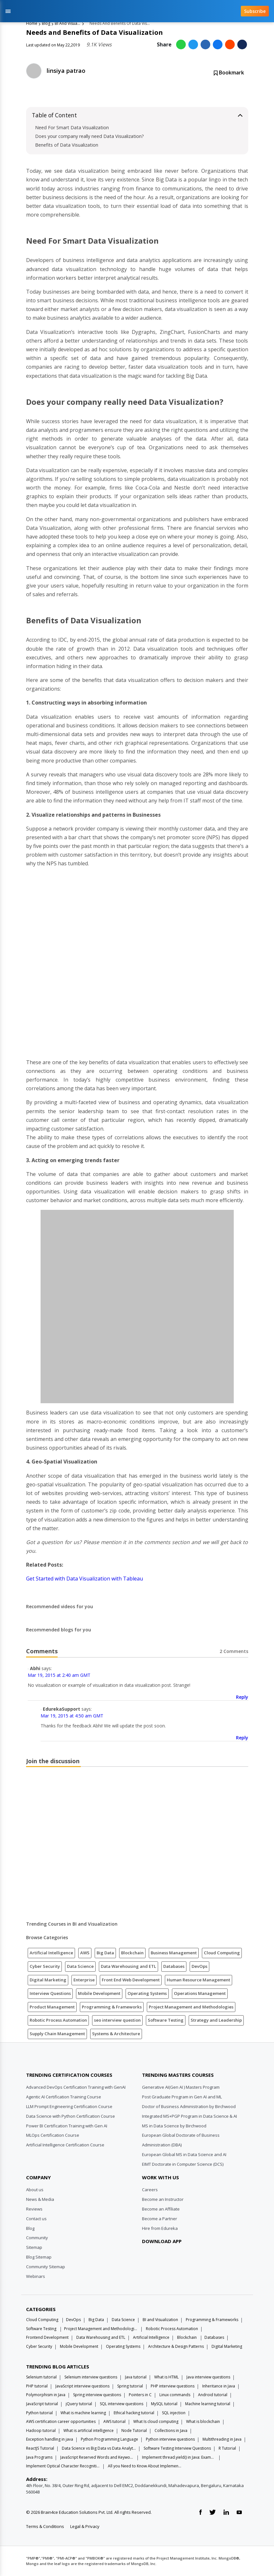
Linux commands (174, 2394)
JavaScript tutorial (42, 2403)
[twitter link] (212, 2512)
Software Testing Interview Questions (177, 2448)
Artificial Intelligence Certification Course (65, 2145)
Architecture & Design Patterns (176, 2346)
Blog (46, 23)
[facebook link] (200, 2512)
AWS (85, 1953)
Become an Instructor (163, 2199)
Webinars (35, 2276)
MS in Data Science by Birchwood (174, 2126)
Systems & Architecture (116, 2033)
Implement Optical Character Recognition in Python (63, 2466)
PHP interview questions (172, 2386)
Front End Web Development (131, 1980)
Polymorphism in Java (45, 2394)
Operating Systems (147, 1993)
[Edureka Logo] (50, 2059)
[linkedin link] (226, 2512)
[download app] (163, 2257)
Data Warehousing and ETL (128, 1966)
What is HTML (166, 2377)
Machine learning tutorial (207, 2403)
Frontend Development (47, 2337)
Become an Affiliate (161, 2209)
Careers (150, 2189)
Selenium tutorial (41, 2377)
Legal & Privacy (84, 2526)
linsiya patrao (66, 70)
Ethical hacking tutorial (134, 2413)
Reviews (34, 2209)
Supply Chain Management (57, 2033)
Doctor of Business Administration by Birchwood (189, 2106)
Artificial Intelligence (51, 1953)
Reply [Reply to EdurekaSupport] (242, 1738)
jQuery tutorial (79, 2403)
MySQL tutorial (164, 2403)
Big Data (105, 1953)
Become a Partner (159, 2218)
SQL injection (173, 2413)
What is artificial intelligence (88, 2430)
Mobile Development (99, 1993)
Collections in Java (171, 2430)
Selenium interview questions (90, 2377)
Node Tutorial (134, 2430)
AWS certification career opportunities (61, 2421)
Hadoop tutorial (41, 2430)
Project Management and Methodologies (191, 2007)
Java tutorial (135, 2377)
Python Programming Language (109, 2439)
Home (31, 23)
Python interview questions (170, 2439)
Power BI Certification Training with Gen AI (66, 2126)
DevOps (199, 1966)
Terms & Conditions (45, 2526)
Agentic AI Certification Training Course (63, 2097)
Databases (173, 1966)
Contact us (36, 2218)
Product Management (52, 2007)
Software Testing (166, 2020)
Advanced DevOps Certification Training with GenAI (76, 2087)
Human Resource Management (198, 1980)
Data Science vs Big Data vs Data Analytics (99, 2448)
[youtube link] (239, 2512)
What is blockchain (203, 2421)
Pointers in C (140, 2394)
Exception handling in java (49, 2439)
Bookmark (229, 72)
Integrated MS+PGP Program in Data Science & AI (189, 2116)
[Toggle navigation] (8, 11)
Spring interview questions (97, 2394)
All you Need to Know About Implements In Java (145, 2466)
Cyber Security (45, 1966)
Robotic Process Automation (58, 2020)
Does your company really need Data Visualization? (89, 136)
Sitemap (34, 2247)
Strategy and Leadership (216, 2020)
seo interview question (117, 2020)
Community (37, 2238)
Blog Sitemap (39, 2257)
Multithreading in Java (222, 2439)
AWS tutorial (114, 2421)
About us (34, 2189)
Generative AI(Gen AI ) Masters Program (181, 2087)
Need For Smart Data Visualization (72, 127)
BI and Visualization (160, 2319)
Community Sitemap (45, 2267)
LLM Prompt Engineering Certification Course (69, 2106)
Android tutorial (212, 2394)
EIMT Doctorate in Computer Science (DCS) (182, 2164)
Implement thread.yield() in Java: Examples (179, 2457)
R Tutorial (227, 2448)
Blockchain (132, 1953)
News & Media (40, 2199)
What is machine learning (83, 2413)
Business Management (174, 1953)
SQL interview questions (121, 2403)
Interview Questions (50, 1993)
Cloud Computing (222, 1953)
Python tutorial (39, 2413)
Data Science (80, 1966)
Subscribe (255, 11)
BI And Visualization (68, 23)
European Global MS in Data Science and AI (184, 2154)
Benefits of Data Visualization (66, 145)
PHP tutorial (37, 2386)
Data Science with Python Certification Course (70, 2116)
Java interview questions (208, 2377)
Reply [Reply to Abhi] (242, 1697)
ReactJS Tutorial (40, 2448)
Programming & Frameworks (112, 2007)
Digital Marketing (48, 1980)
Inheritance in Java (218, 2386)
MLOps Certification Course (52, 2135)
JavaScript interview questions (82, 2386)
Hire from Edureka (160, 2228)
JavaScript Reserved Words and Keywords (97, 2457)
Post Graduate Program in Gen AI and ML (182, 2097)
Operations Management (200, 1993)
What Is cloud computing (155, 2421)
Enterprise (84, 1980)
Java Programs (39, 2457)
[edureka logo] (123, 11)
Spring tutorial (130, 2386)
